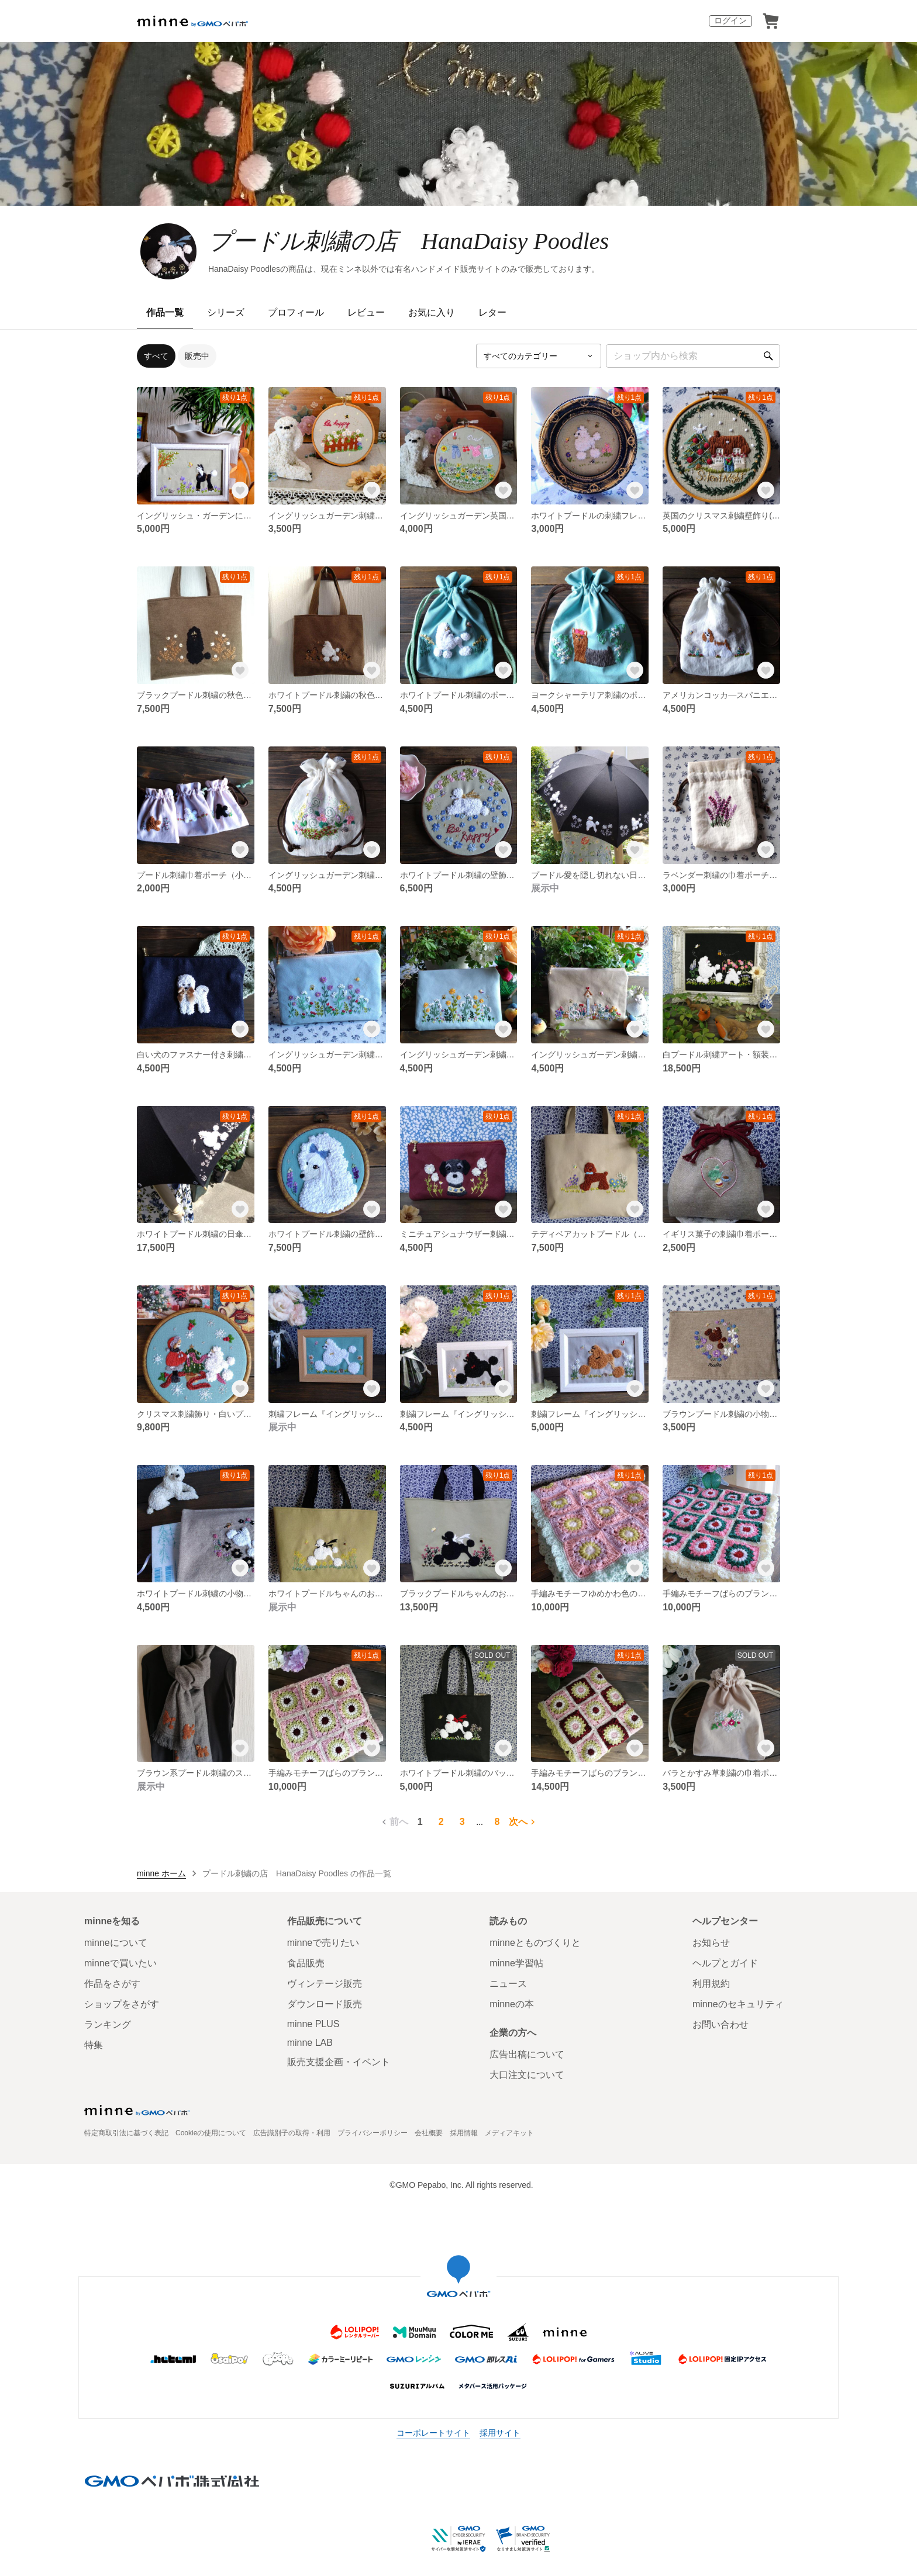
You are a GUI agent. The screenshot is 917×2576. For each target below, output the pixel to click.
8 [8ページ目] (496, 1822)
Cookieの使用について (210, 2133)
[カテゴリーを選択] (538, 356)
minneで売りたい (323, 1943)
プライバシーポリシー (372, 2133)
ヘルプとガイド (725, 1963)
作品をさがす (112, 1984)
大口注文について (526, 2075)
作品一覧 (165, 312)
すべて (156, 356)
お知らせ (711, 1943)
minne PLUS (313, 2024)
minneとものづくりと (535, 1943)
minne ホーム (161, 1873)
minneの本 (511, 2004)
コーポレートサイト (433, 2432)
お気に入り (431, 312)
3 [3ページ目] (462, 1822)
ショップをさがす (121, 2004)
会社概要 (429, 2133)
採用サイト (500, 2432)
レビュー (366, 312)
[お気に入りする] (240, 490)
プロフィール (296, 312)
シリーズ (225, 312)
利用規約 (711, 1984)
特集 (93, 2045)
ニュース (508, 1984)
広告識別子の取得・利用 (291, 2133)
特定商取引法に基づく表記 (126, 2133)
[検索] (768, 356)
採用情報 (464, 2133)
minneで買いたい (120, 1963)
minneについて (115, 1943)
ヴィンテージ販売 (324, 1984)
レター (492, 312)
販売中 (197, 356)
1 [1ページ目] (420, 1822)
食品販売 (306, 1963)
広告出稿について (526, 2054)
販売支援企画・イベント (338, 2062)
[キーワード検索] (693, 356)
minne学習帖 (516, 1963)
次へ (523, 1822)
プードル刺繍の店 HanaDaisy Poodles (408, 241)
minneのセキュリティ (738, 2004)
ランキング (107, 2024)
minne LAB (310, 2043)
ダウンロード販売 (324, 2004)
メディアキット (509, 2133)
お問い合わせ (720, 2024)
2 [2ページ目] (441, 1822)
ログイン (730, 20)
